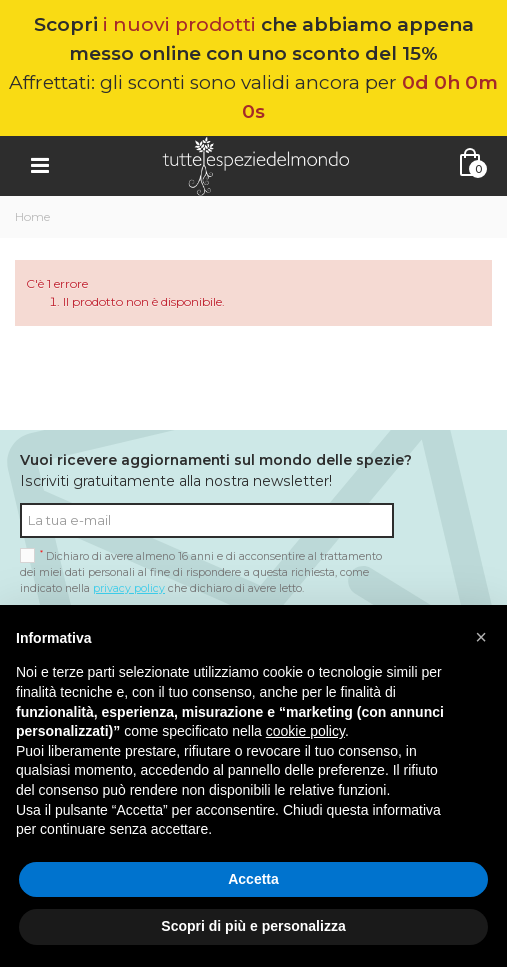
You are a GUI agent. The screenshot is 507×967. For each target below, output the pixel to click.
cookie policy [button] (305, 731)
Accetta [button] (253, 879)
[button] (481, 637)
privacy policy (129, 588)
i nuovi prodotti (179, 24)
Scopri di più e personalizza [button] (253, 926)
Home (32, 216)
